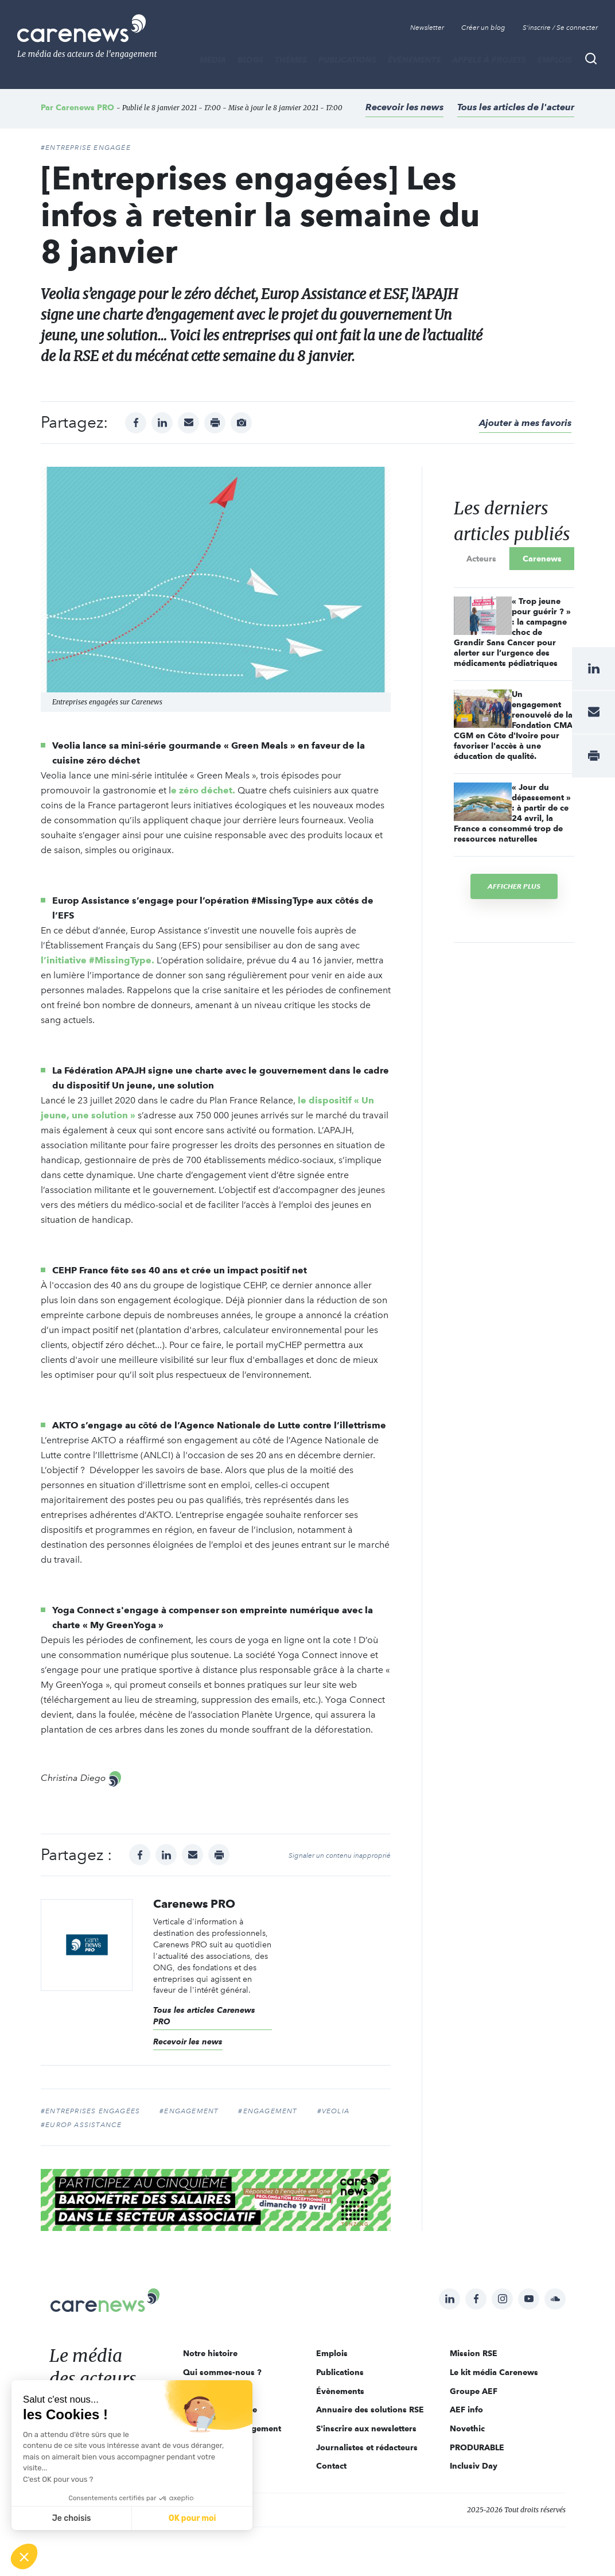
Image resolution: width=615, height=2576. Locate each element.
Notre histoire (210, 2353)
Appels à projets (489, 59)
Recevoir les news (404, 107)
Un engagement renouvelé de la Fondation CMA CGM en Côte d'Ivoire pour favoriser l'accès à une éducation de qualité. (513, 725)
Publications (347, 59)
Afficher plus (514, 886)
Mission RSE (473, 2353)
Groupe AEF (473, 2391)
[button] (24, 2556)
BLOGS (250, 59)
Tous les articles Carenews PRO (204, 2015)
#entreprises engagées (90, 2111)
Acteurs (481, 558)
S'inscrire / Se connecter (560, 28)
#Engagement (189, 2111)
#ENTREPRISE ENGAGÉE (86, 147)
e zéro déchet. (203, 790)
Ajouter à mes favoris (525, 422)
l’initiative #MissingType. (97, 960)
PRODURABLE (477, 2447)
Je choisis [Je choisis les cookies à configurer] (71, 2518)
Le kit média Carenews (494, 2372)
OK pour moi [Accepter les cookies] (192, 2518)
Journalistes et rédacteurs (367, 2447)
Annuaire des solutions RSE (370, 2409)
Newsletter (427, 28)
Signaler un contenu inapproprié (340, 1855)
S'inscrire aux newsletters (366, 2428)
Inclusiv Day (473, 2465)
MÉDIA (213, 59)
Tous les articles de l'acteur (515, 107)
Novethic (467, 2428)
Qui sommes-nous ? (222, 2372)
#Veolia (333, 2111)
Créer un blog (483, 28)
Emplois (555, 59)
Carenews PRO (85, 107)
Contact (331, 2465)
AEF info (466, 2409)
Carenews (542, 558)
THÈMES (291, 59)
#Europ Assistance (81, 2125)
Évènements (414, 59)
